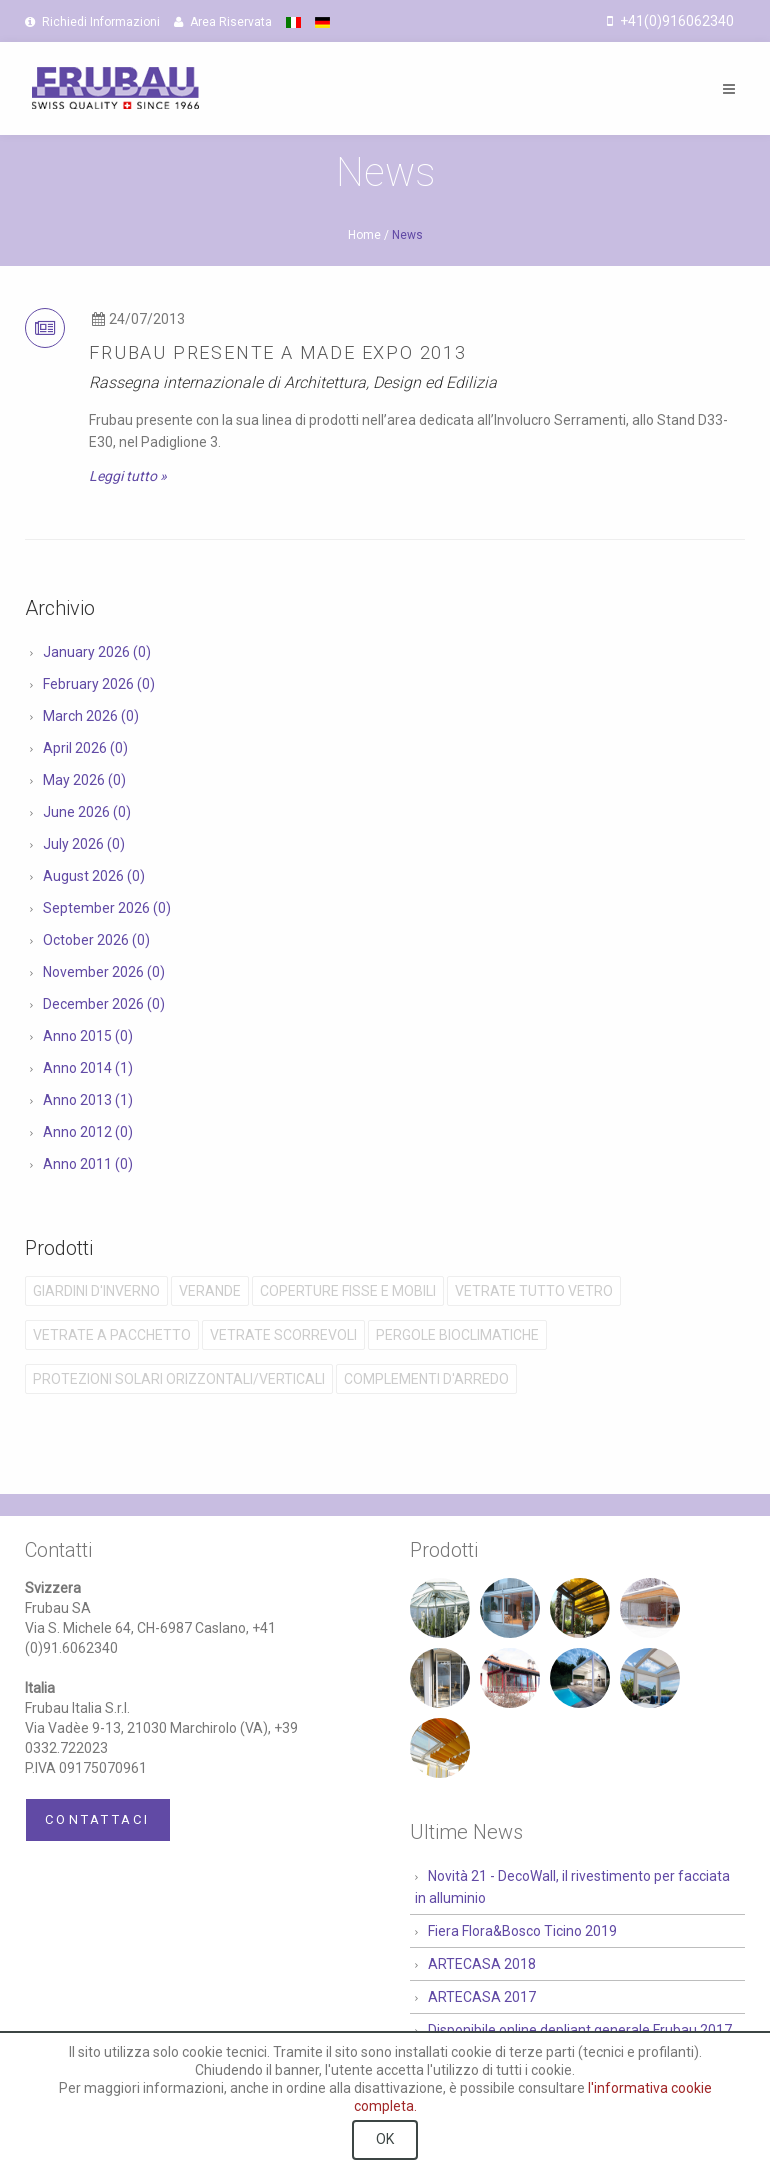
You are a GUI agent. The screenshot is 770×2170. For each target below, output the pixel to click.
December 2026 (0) (104, 1004)
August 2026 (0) (94, 876)
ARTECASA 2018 (482, 1964)
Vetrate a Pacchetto (112, 1335)
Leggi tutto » (128, 476)
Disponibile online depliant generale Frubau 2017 (580, 2030)
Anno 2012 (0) (88, 1132)
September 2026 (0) (107, 908)
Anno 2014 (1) (88, 1068)
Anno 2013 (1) (88, 1100)
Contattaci (98, 1819)
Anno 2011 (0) (88, 1164)
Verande (210, 1291)
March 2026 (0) (91, 716)
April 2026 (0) (85, 748)
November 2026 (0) (104, 972)
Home (364, 235)
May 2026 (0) (84, 780)
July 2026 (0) (84, 844)
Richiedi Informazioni (92, 22)
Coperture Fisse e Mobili (348, 1291)
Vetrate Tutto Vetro (534, 1291)
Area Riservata (223, 22)
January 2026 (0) (97, 652)
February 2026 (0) (99, 684)
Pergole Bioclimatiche (457, 1335)
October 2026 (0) (96, 940)
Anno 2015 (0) (88, 1036)
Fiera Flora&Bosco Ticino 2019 (522, 1931)
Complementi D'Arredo (426, 1379)
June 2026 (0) (87, 812)
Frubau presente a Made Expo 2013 (278, 352)
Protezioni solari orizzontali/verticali (179, 1379)
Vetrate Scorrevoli (283, 1335)
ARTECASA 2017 (482, 1997)
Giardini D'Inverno (96, 1291)
